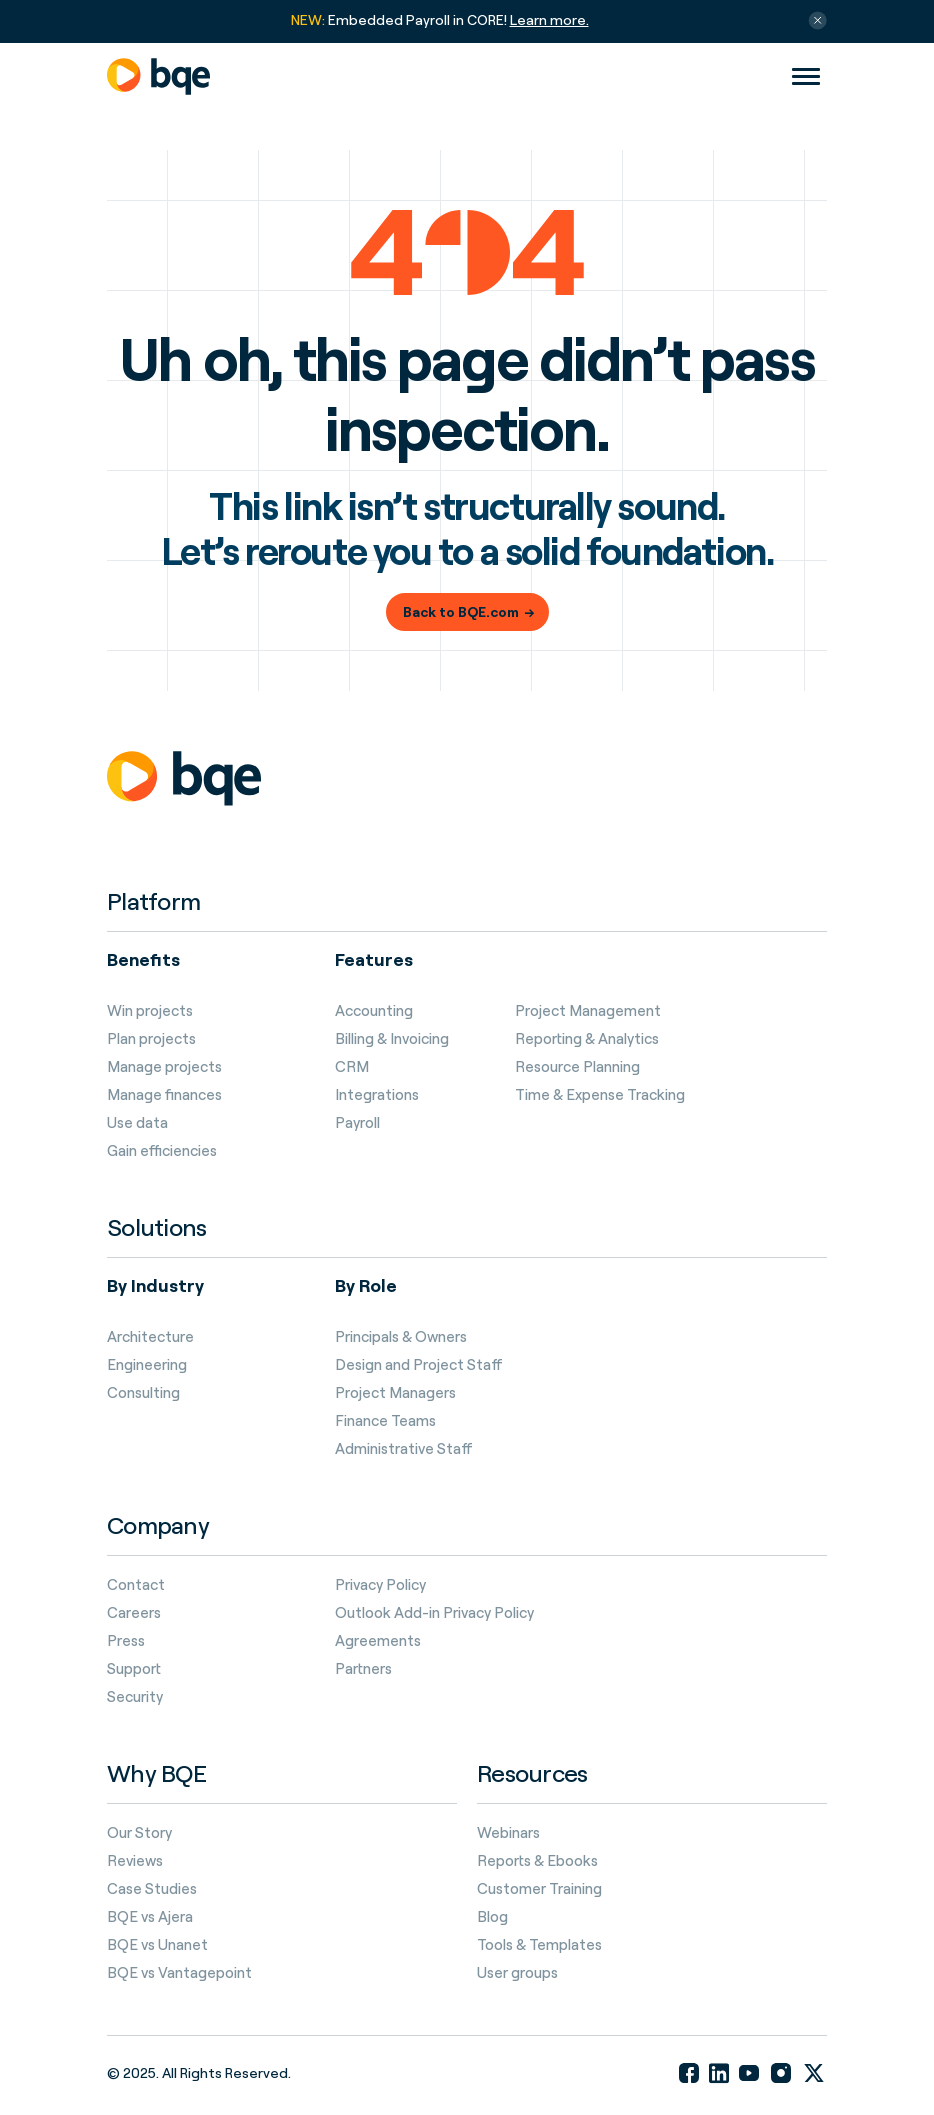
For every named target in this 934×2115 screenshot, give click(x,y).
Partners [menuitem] (363, 1669)
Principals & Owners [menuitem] (401, 1337)
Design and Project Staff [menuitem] (419, 1365)
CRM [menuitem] (352, 1067)
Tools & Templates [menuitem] (539, 1945)
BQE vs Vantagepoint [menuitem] (179, 1973)
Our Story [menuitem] (139, 1833)
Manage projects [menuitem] (164, 1067)
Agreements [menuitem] (378, 1641)
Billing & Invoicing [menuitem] (392, 1039)
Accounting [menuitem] (374, 1011)
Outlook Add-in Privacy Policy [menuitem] (434, 1613)
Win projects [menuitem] (150, 1011)
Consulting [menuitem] (143, 1393)
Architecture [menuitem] (150, 1337)
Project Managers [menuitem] (395, 1393)
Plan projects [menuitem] (151, 1039)
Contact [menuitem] (136, 1585)
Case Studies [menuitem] (152, 1889)
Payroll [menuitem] (357, 1123)
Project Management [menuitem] (588, 1011)
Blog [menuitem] (492, 1917)
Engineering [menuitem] (147, 1365)
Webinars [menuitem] (508, 1833)
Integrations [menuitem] (377, 1095)
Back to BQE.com (461, 611)
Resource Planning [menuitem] (577, 1067)
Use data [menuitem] (137, 1123)
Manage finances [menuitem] (164, 1095)
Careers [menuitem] (134, 1613)
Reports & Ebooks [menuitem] (537, 1861)
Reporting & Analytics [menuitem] (587, 1039)
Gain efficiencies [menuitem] (162, 1151)
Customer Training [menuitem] (539, 1889)
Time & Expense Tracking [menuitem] (600, 1095)
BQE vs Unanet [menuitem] (157, 1945)
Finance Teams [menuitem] (385, 1421)
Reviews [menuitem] (135, 1861)
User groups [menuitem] (517, 1973)
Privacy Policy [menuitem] (380, 1585)
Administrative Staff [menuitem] (404, 1449)
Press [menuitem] (126, 1641)
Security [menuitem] (135, 1697)
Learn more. (549, 19)
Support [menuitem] (134, 1669)
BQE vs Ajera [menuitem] (150, 1917)
